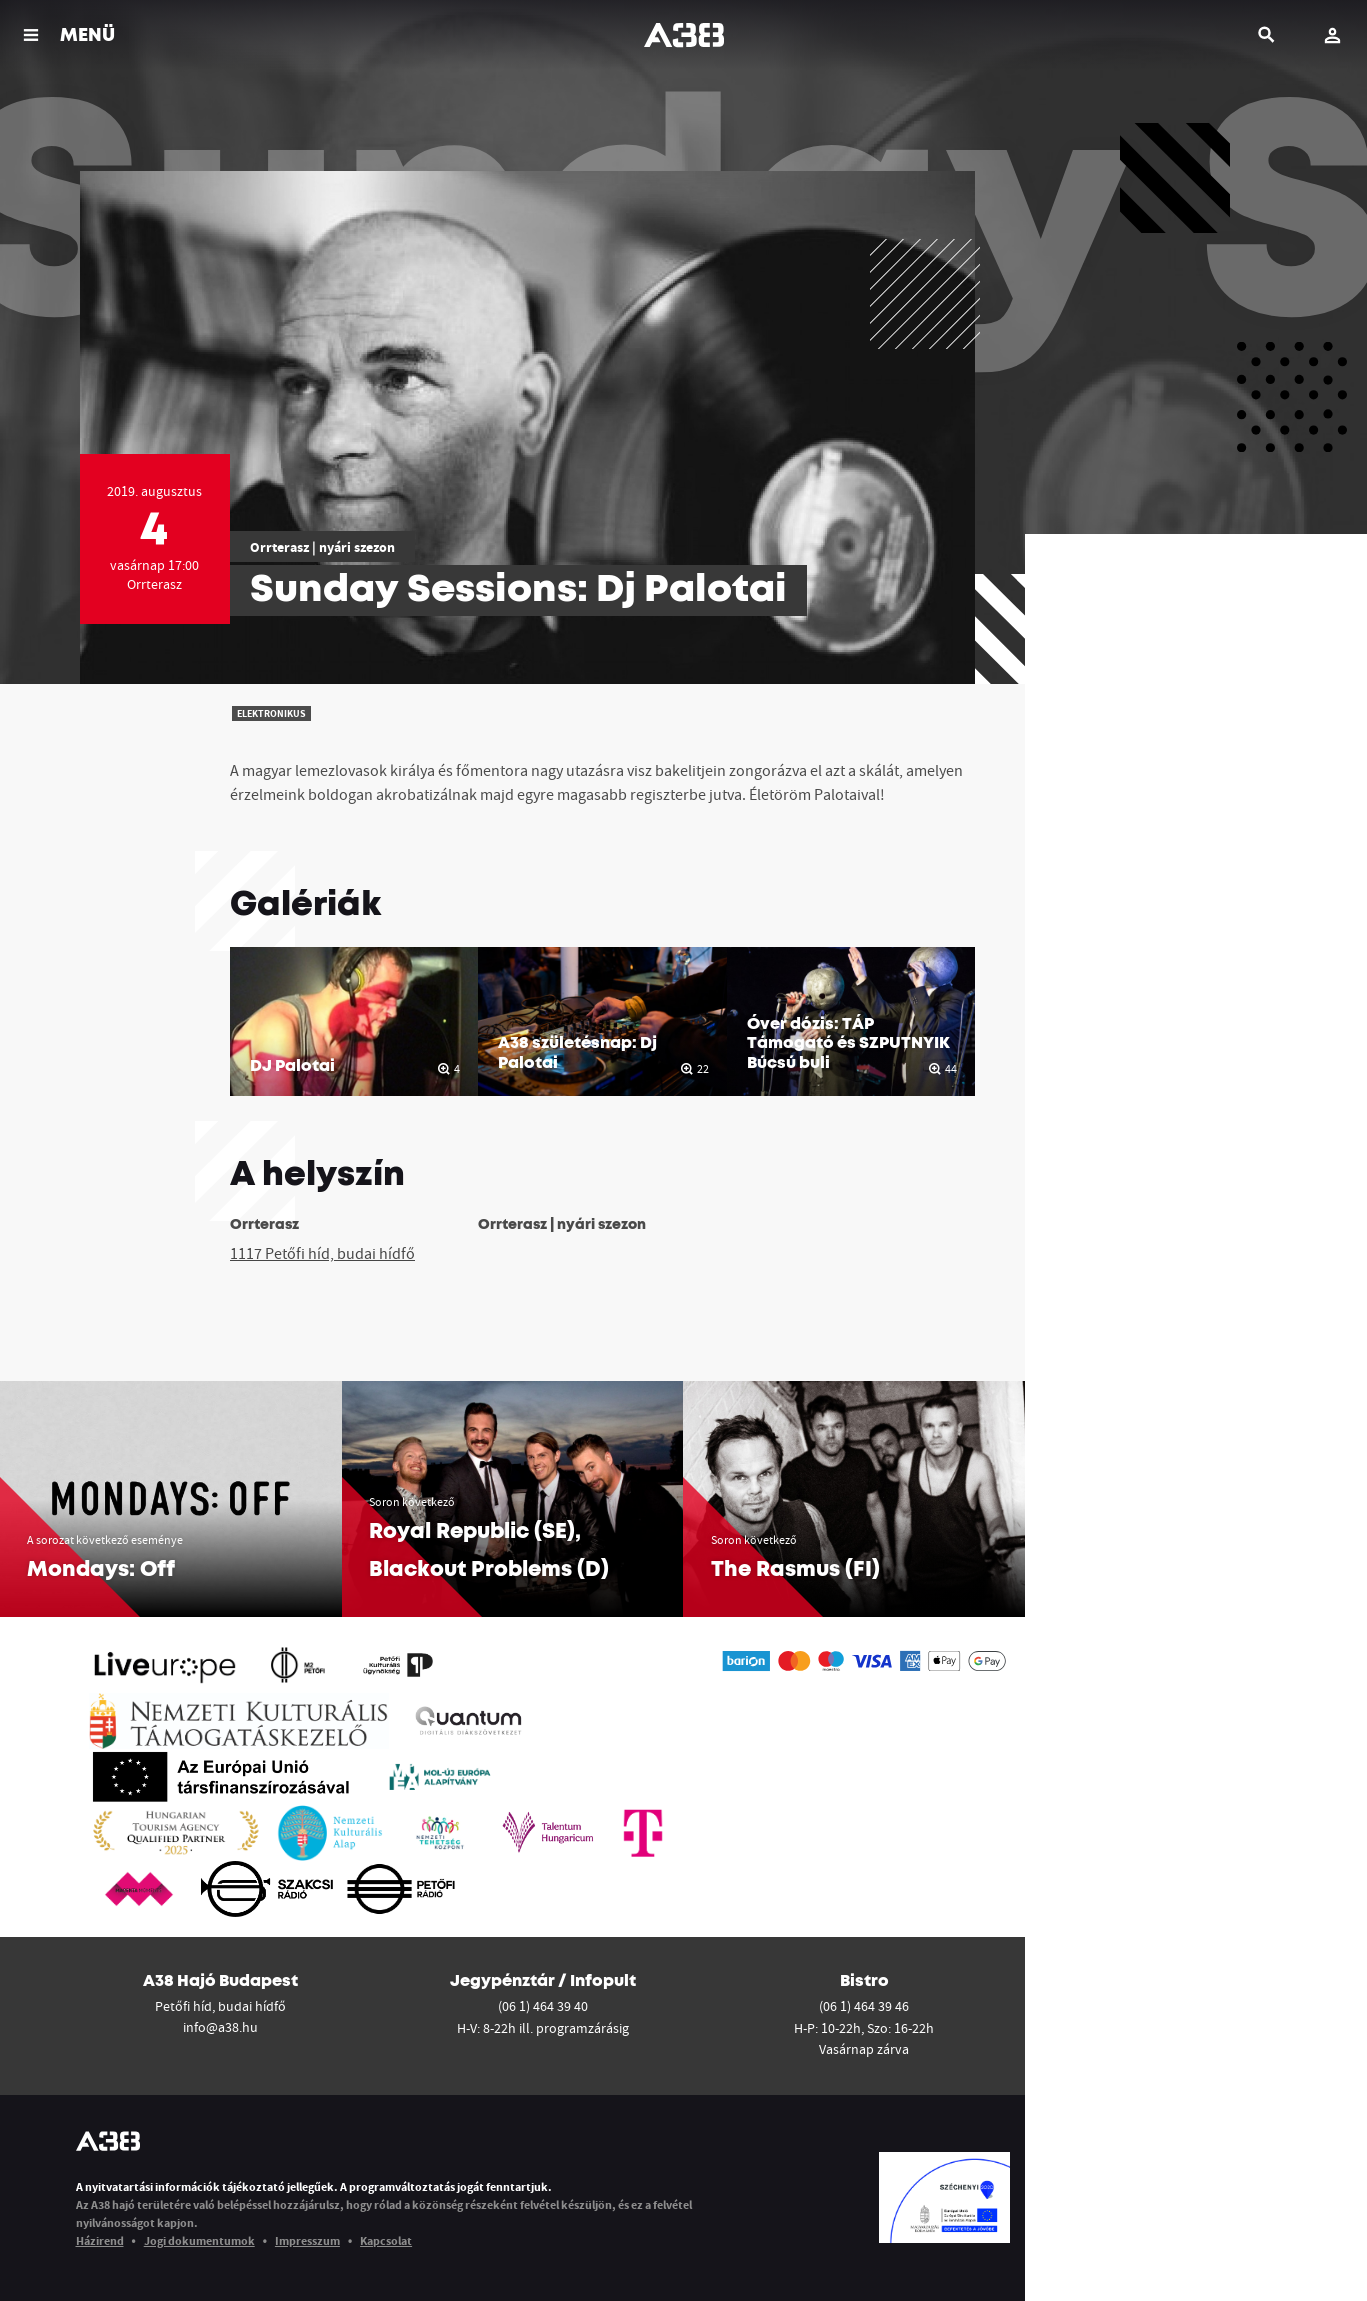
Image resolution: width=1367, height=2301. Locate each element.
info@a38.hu (220, 2027)
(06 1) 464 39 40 (543, 2006)
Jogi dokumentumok (199, 2240)
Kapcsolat (386, 2240)
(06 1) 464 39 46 (864, 2006)
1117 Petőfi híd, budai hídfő (322, 1253)
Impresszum (307, 2240)
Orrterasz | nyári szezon (322, 547)
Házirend (100, 2240)
